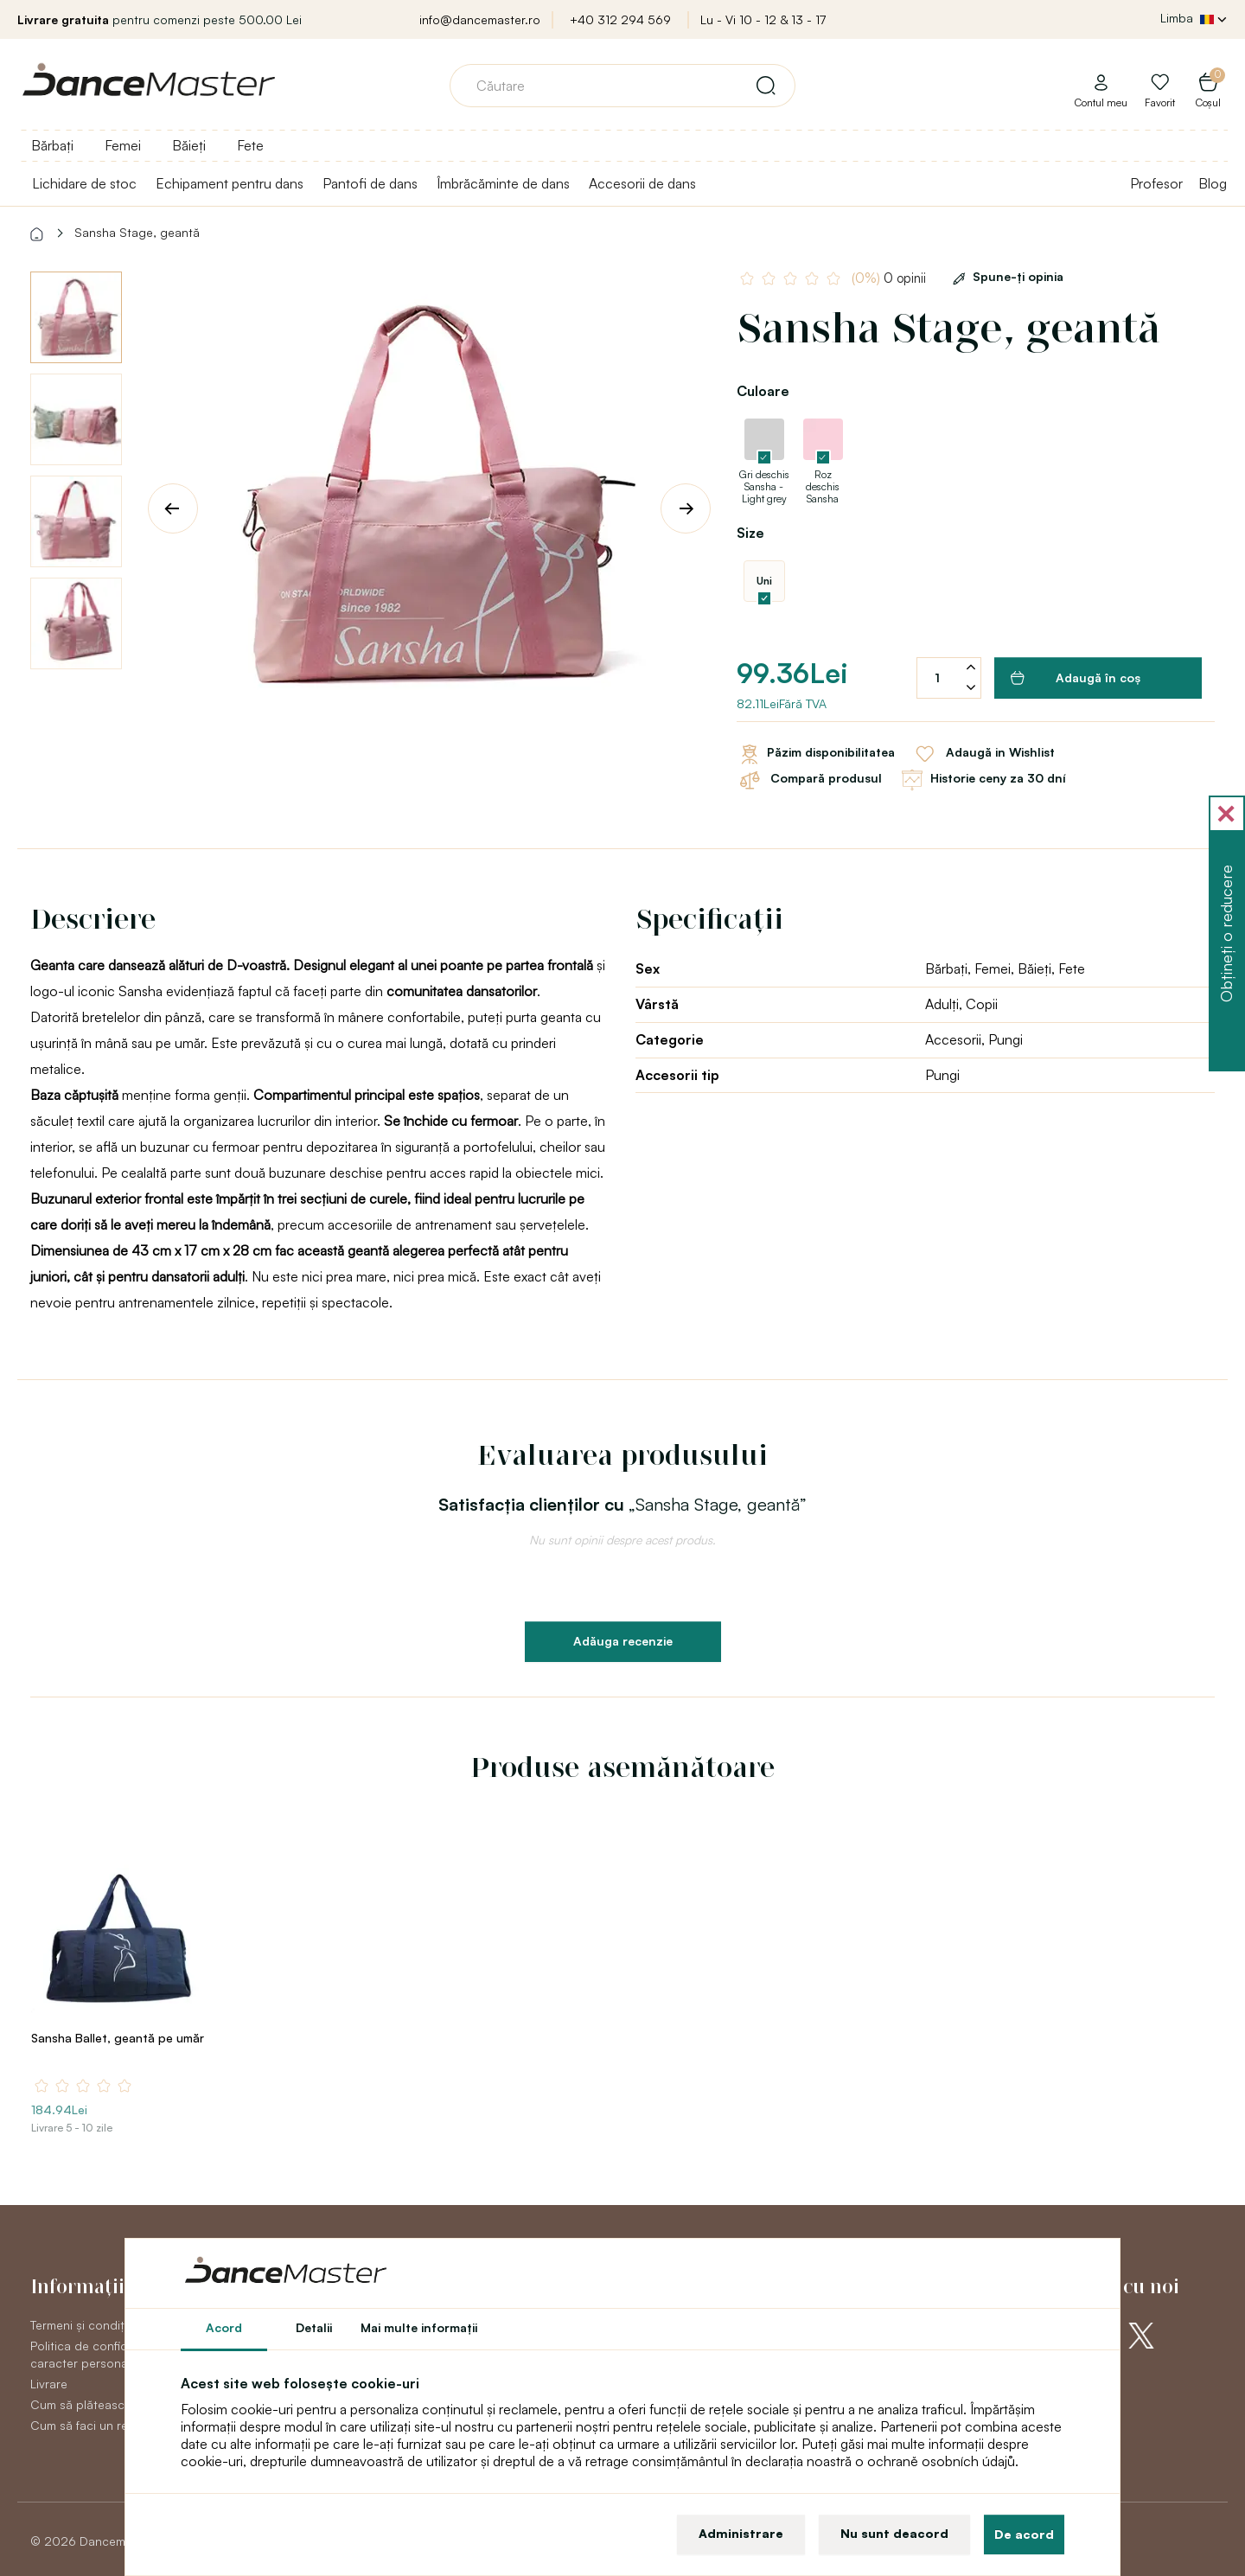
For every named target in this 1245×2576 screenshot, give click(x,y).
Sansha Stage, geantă (137, 232)
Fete (250, 145)
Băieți (189, 145)
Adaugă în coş (1075, 678)
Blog (1212, 183)
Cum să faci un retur (87, 2425)
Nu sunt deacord (894, 2533)
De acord (1024, 2534)
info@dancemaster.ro (479, 19)
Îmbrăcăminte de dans (503, 183)
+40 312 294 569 (620, 19)
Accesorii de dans (642, 183)
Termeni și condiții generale (106, 2324)
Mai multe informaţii (419, 2327)
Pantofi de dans (370, 183)
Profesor (1156, 183)
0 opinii (890, 278)
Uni (764, 580)
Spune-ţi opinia (1005, 276)
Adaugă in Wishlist (983, 754)
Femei (123, 145)
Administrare (741, 2533)
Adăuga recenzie (623, 1640)
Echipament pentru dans (229, 183)
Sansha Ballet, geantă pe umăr (117, 2037)
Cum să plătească (80, 2404)
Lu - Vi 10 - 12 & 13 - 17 (763, 19)
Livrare (48, 2383)
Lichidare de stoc (84, 183)
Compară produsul (809, 780)
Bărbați (52, 145)
